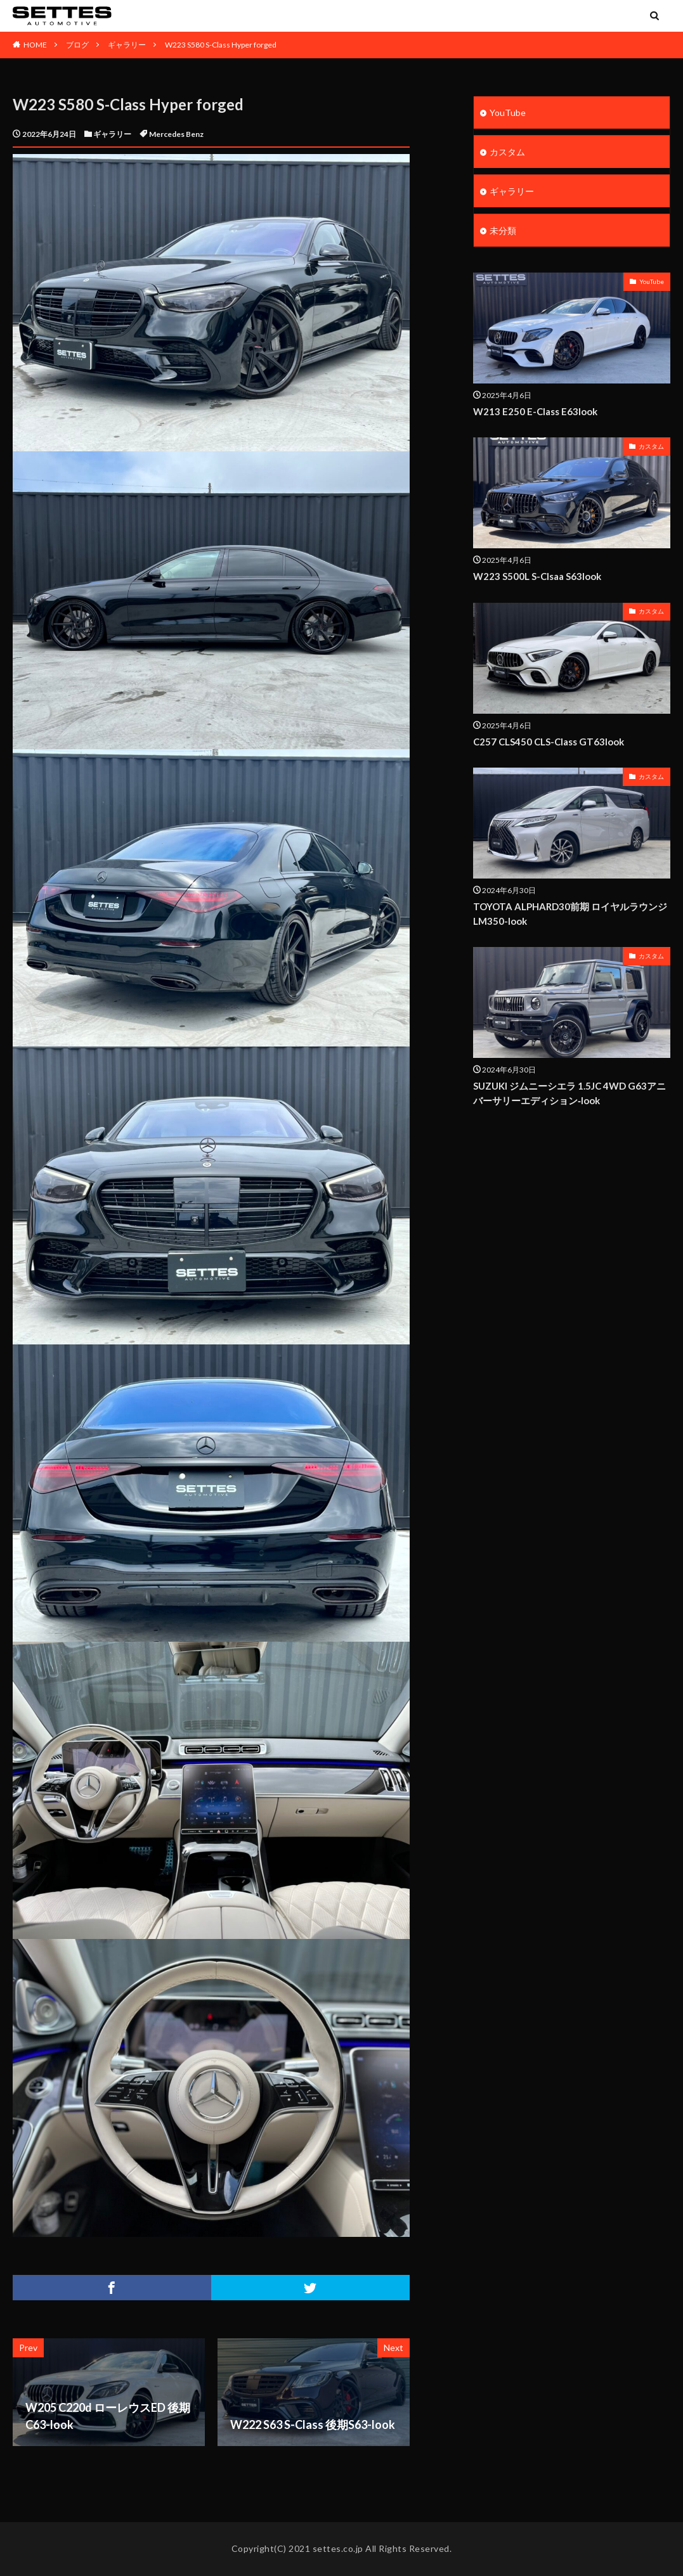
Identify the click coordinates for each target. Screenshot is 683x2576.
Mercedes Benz (176, 134)
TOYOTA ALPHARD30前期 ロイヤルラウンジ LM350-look (570, 914)
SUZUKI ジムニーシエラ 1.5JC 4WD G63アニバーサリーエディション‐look (569, 1093)
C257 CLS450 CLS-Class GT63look (548, 741)
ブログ (77, 44)
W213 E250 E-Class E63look (535, 411)
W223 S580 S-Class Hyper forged (220, 44)
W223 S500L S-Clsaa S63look (537, 576)
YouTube (508, 112)
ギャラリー (127, 44)
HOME (35, 44)
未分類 (503, 230)
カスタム (507, 151)
